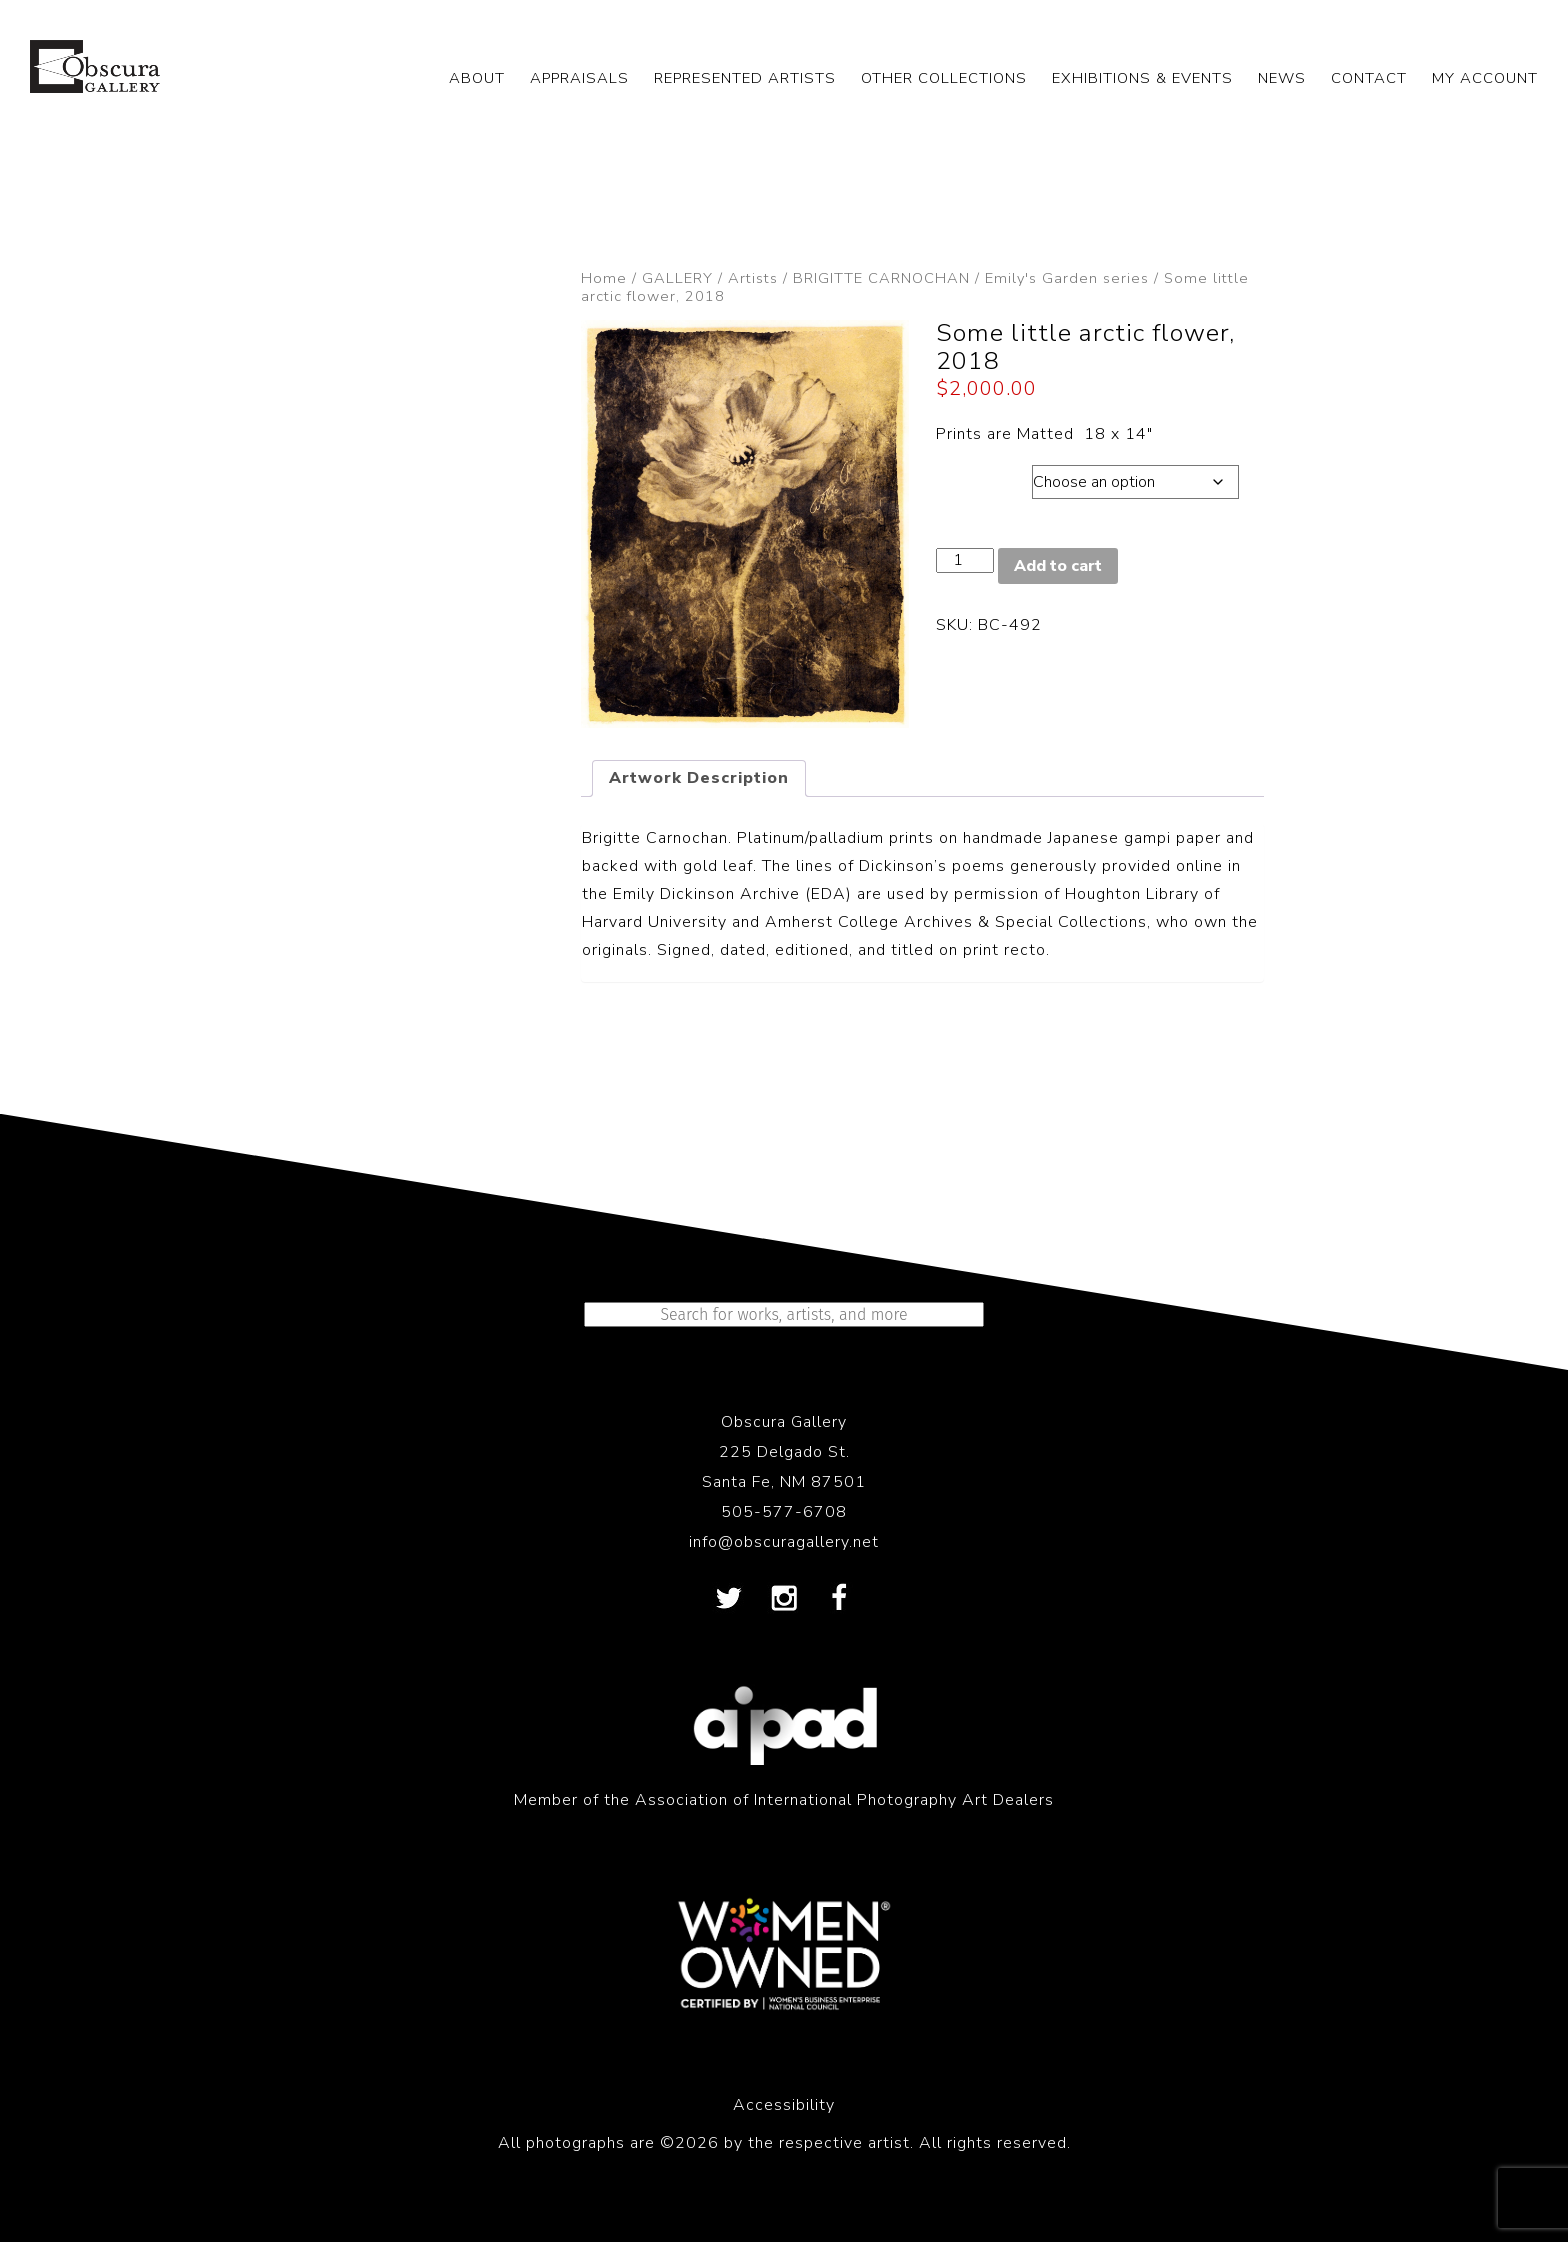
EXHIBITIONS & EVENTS (1142, 78)
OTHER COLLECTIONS (944, 78)
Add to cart (1058, 566)
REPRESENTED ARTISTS (745, 78)
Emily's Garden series (1067, 278)
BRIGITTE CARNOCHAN (881, 278)
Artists (753, 278)
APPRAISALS (579, 78)
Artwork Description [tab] (699, 778)
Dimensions (983, 477)
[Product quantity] (965, 560)
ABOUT (477, 78)
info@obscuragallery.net (784, 1542)
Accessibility (784, 2105)
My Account (1485, 78)
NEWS (1282, 78)
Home (604, 278)
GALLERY (677, 278)
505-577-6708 (784, 1512)
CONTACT (1369, 78)
